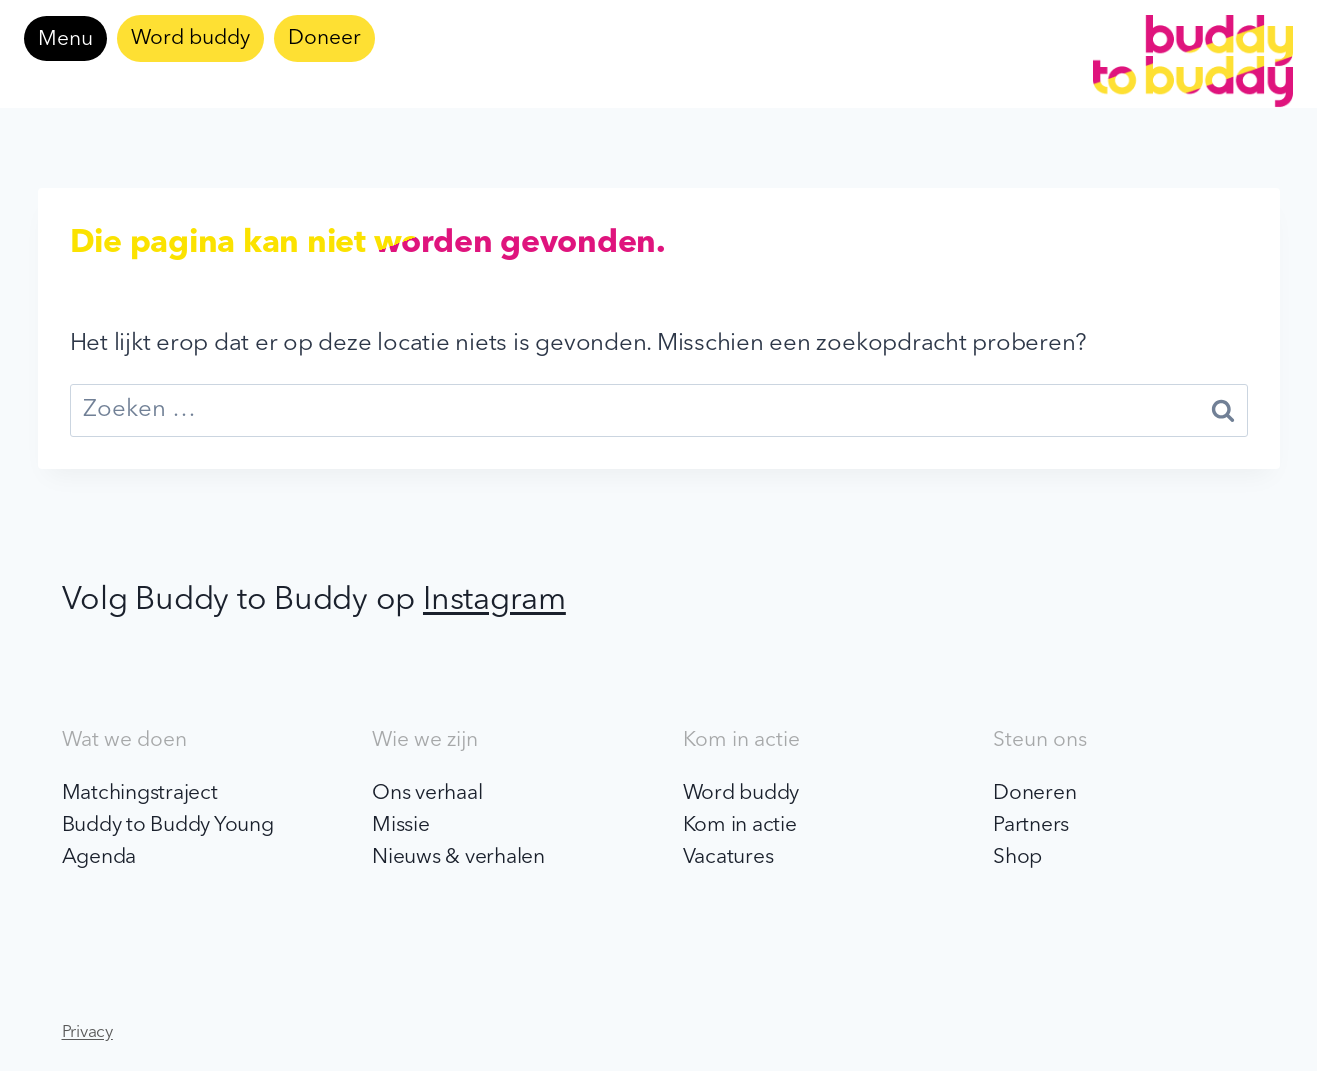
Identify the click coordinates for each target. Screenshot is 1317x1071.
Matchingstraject (140, 793)
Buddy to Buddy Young (168, 825)
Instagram (494, 601)
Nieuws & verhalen (458, 857)
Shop (1017, 857)
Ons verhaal (427, 793)
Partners (1031, 825)
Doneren (1034, 793)
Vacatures (728, 857)
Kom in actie (740, 825)
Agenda (99, 857)
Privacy (87, 1032)
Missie (401, 825)
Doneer (324, 38)
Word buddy (190, 38)
